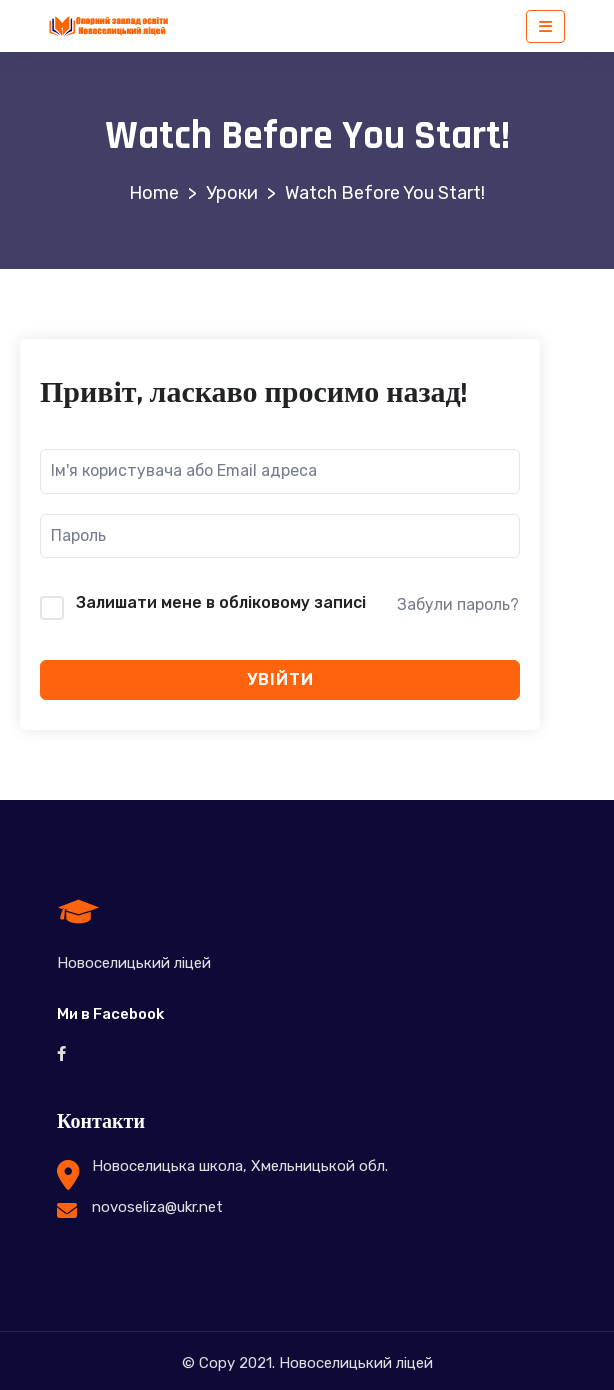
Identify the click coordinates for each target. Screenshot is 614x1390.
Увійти (280, 679)
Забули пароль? (458, 604)
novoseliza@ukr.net (157, 1207)
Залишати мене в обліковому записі (221, 602)
